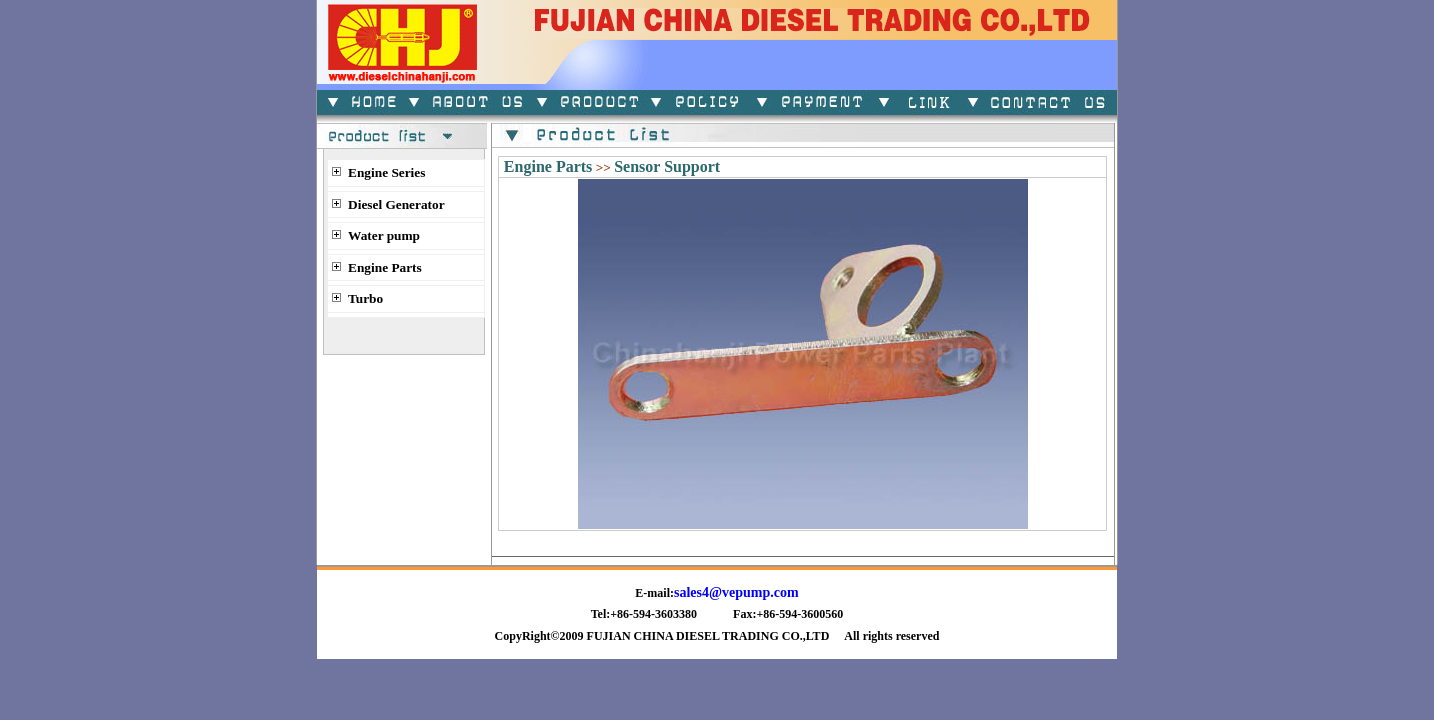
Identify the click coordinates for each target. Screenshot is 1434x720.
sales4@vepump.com (736, 592)
